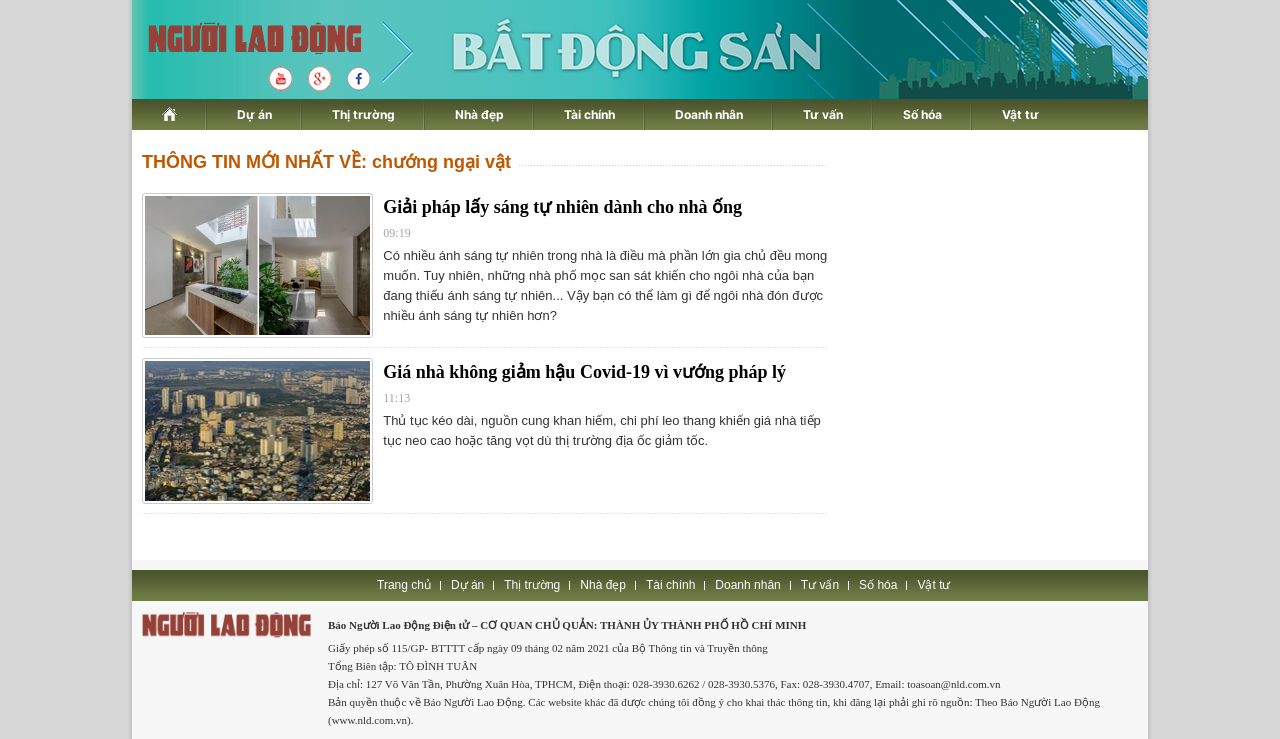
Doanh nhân (709, 114)
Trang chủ (404, 585)
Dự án (254, 114)
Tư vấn (823, 114)
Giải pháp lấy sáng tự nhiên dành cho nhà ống (562, 207)
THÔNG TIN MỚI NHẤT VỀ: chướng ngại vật (326, 162)
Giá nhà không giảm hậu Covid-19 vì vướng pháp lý (584, 372)
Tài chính (589, 114)
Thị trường (363, 114)
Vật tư (1020, 114)
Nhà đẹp (479, 114)
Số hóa (922, 114)
